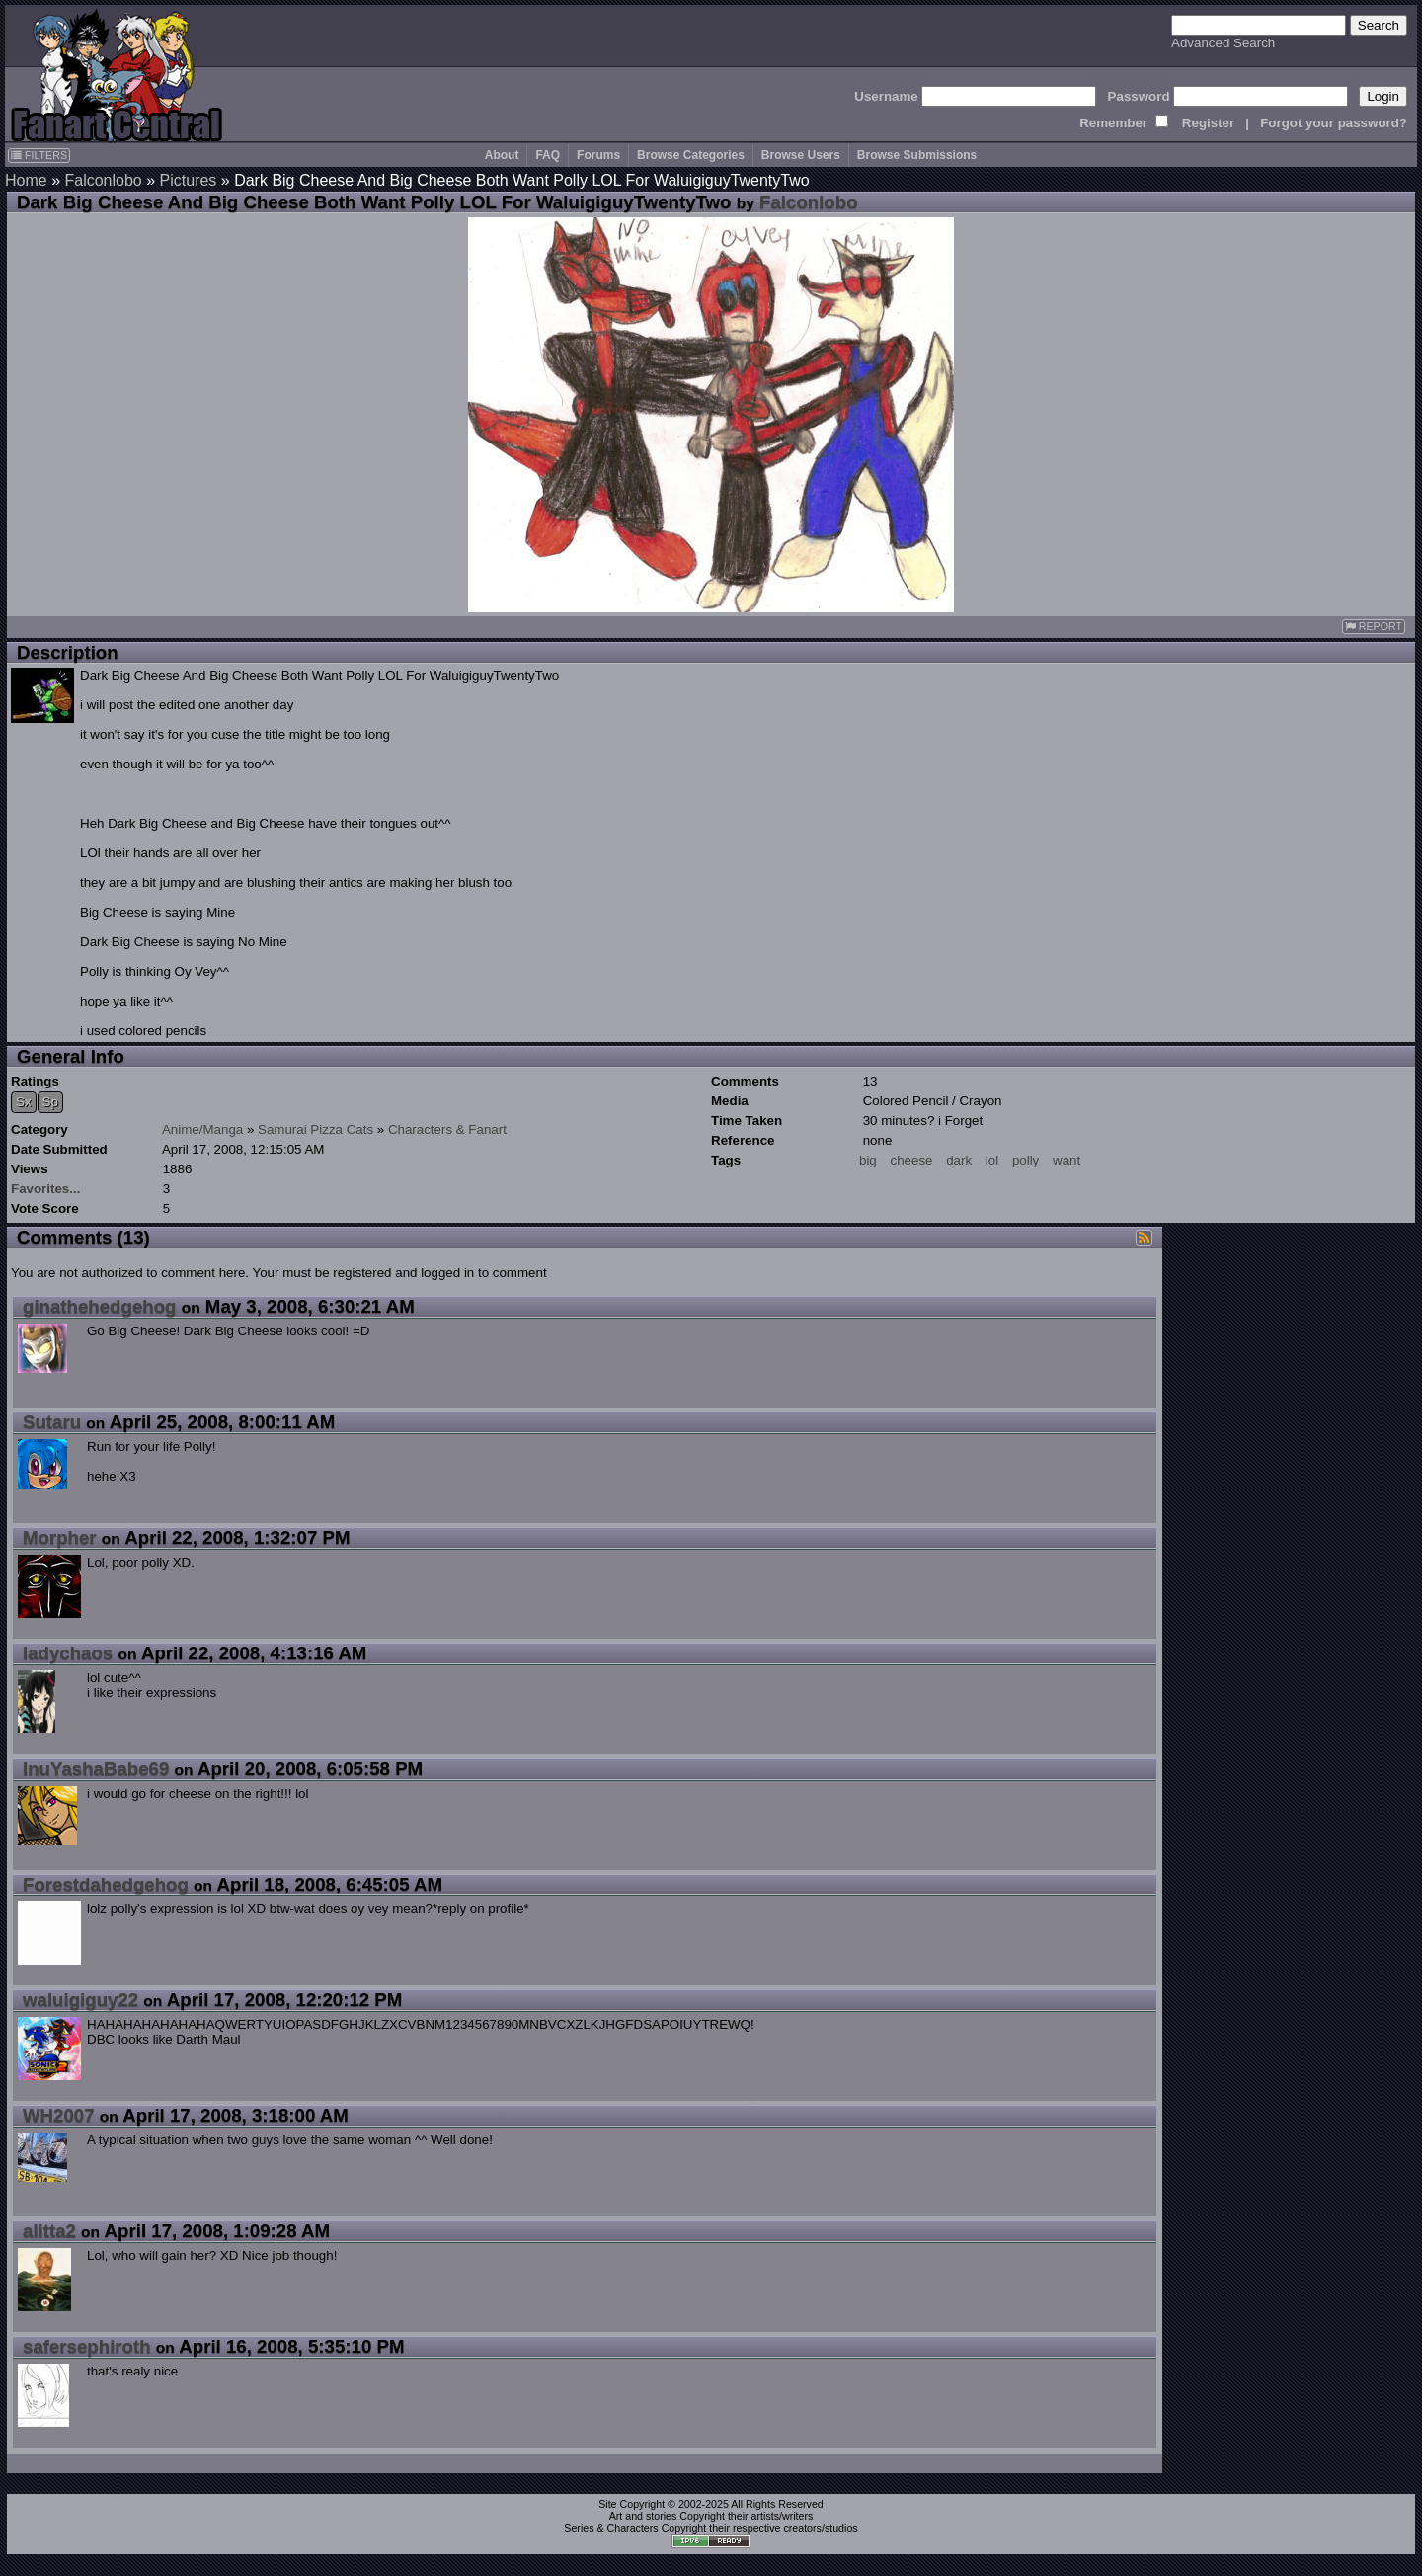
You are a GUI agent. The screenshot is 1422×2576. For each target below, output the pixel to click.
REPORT (1373, 626)
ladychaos (68, 1653)
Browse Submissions (917, 155)
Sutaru (52, 1421)
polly (1025, 1160)
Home (26, 180)
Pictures (188, 180)
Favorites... (45, 1188)
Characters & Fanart (447, 1129)
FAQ (547, 155)
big (868, 1160)
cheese (912, 1160)
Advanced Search (1223, 43)
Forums (598, 155)
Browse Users (800, 155)
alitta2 (49, 2230)
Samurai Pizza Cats (315, 1129)
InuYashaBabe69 (96, 1768)
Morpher (60, 1537)
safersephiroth (87, 2346)
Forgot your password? (1333, 123)
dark (959, 1160)
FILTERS (39, 155)
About (502, 155)
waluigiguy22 (80, 1999)
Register (1208, 123)
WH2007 (59, 2115)
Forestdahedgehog (106, 1884)
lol (992, 1160)
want (1066, 1160)
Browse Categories (691, 155)
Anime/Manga (202, 1129)
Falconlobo (102, 180)
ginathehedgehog (99, 1306)
